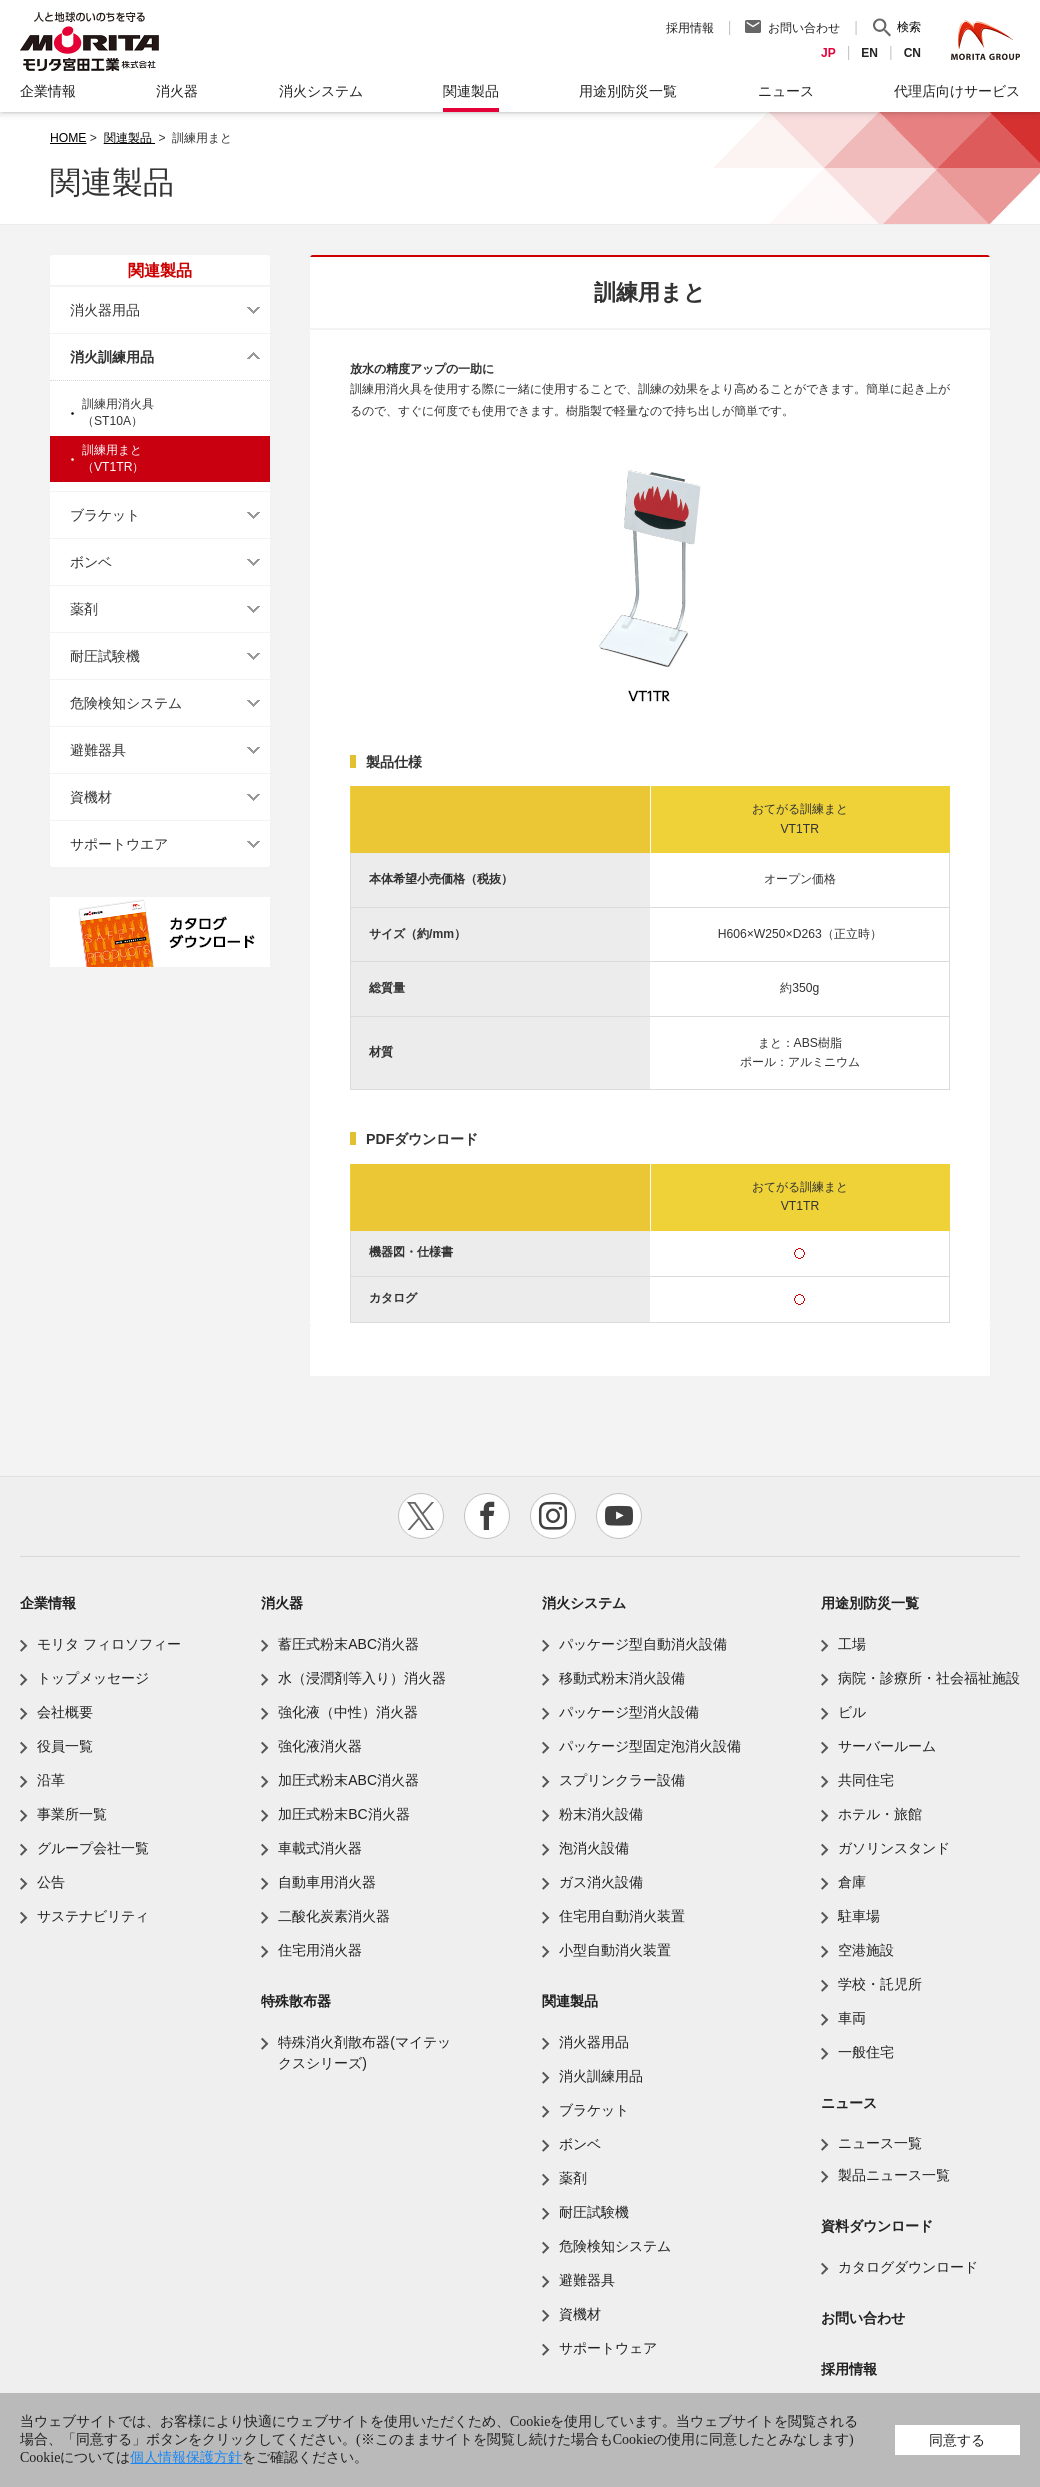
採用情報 (690, 28)
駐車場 (859, 1916)
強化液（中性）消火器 (348, 1712)
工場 (852, 1644)
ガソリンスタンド (894, 1848)
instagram (553, 1516)
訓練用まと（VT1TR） (113, 458)
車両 (852, 2018)
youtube (619, 1516)
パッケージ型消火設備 (629, 1712)
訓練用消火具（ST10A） (118, 412)
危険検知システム (126, 703)
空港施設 (866, 1950)
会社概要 (65, 1712)
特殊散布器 (296, 2001)
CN (912, 53)
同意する (957, 2440)
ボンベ (91, 562)
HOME (68, 138)
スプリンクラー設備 (622, 1780)
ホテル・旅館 (880, 1814)
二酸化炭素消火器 (334, 1916)
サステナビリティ (93, 1916)
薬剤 (84, 609)
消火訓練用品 (112, 357)
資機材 (91, 797)
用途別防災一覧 (870, 1603)
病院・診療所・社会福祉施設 (929, 1678)
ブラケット (105, 515)
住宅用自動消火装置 (622, 1916)
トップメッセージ (93, 1678)
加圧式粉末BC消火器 (343, 1814)
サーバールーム (887, 1746)
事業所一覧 (72, 1814)
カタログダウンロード (908, 2267)
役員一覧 (65, 1746)
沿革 (51, 1780)
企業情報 (48, 1603)
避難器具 (98, 750)
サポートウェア (608, 2348)
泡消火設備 (594, 1848)
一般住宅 (866, 2052)
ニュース (849, 2103)
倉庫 (852, 1882)
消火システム (584, 1603)
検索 (909, 27)
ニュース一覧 (880, 2143)
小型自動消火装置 (615, 1950)
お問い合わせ (804, 28)
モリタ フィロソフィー (109, 1644)
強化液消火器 (320, 1746)
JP (828, 53)
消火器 (282, 1603)
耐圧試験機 (105, 656)
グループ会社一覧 (93, 1848)
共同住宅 (866, 1780)
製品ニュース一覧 (894, 2175)
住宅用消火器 (320, 1950)
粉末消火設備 (601, 1814)
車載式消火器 (320, 1848)
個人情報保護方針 (186, 2457)
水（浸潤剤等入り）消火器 (362, 1678)
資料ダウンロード (877, 2226)
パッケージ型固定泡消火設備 (650, 1746)
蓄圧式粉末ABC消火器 (348, 1644)
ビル (852, 1712)
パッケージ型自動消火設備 (643, 1644)
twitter (421, 1516)
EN (869, 53)
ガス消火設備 (601, 1882)
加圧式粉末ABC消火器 (348, 1780)
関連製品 (129, 138)
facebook (487, 1516)
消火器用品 (105, 310)
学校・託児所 (880, 1984)
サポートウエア (119, 844)
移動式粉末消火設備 (622, 1678)
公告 (51, 1882)
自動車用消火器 (327, 1882)
